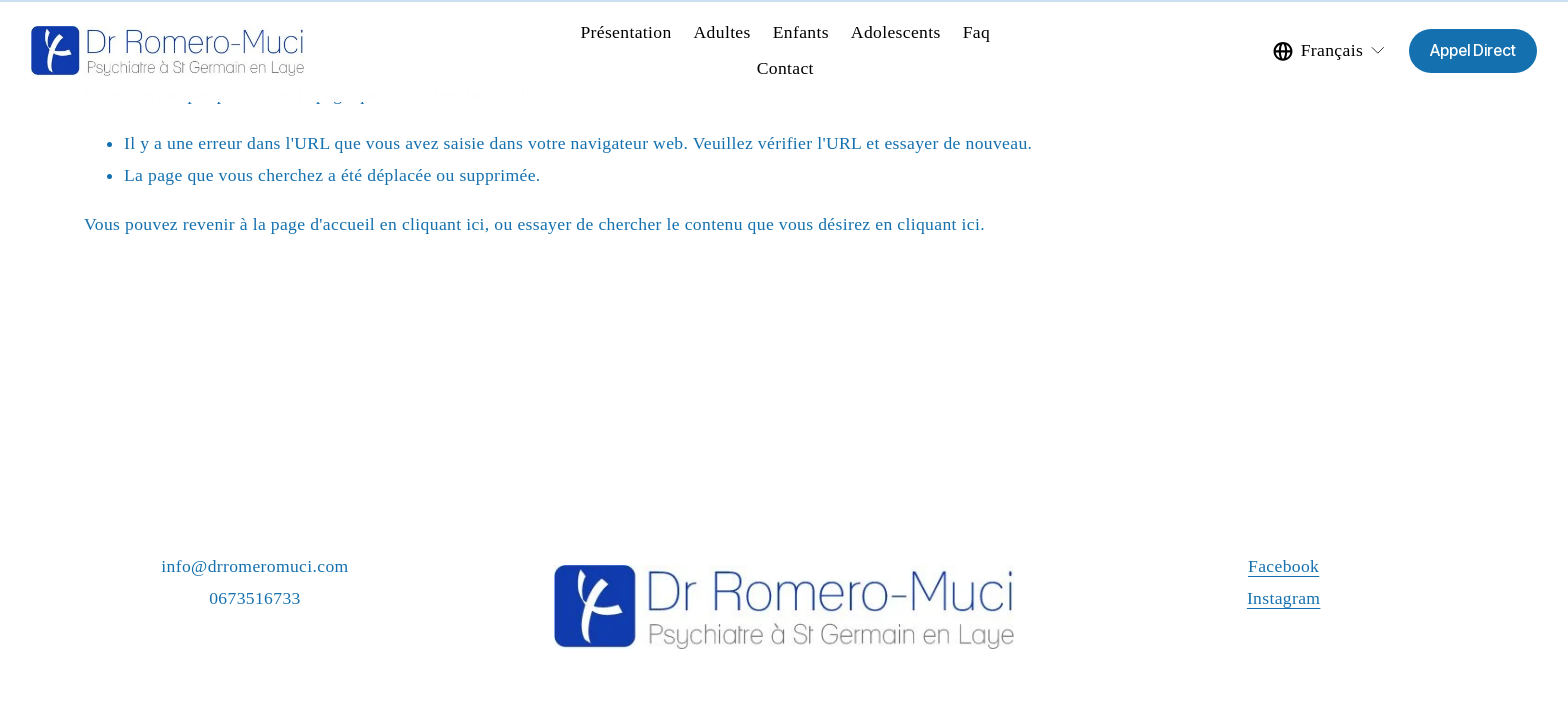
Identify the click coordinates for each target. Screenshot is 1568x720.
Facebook (1283, 566)
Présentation (625, 32)
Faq (976, 32)
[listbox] (1330, 50)
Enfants (801, 32)
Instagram (1284, 598)
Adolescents (896, 32)
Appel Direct (1473, 50)
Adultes (722, 32)
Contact (785, 68)
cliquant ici (443, 224)
